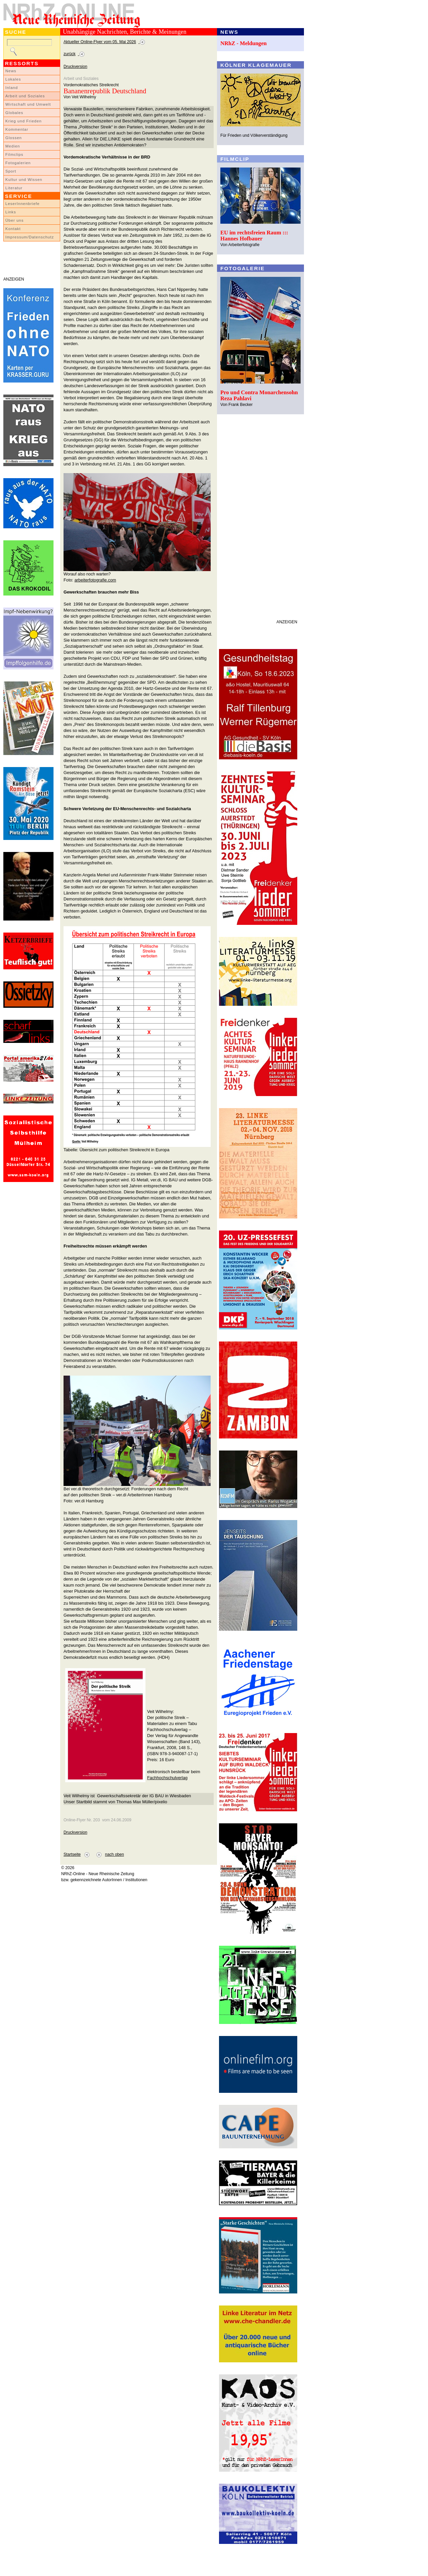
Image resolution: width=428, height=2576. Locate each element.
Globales (14, 113)
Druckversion (75, 66)
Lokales (13, 79)
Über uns (14, 220)
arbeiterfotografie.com (95, 579)
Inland (11, 88)
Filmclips (14, 154)
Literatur (13, 188)
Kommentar (16, 129)
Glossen (13, 138)
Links (10, 212)
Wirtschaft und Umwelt (28, 104)
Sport (10, 171)
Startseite (72, 1854)
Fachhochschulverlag (167, 1777)
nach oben (114, 1854)
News (10, 71)
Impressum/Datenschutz (29, 237)
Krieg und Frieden (23, 121)
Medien (12, 146)
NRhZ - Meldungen (243, 43)
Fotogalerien (18, 163)
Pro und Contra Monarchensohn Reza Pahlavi (259, 395)
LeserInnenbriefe (22, 204)
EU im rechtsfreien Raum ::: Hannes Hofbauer (254, 235)
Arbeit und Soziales (25, 96)
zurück (70, 53)
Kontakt (13, 229)
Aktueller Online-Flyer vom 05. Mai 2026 (100, 41)
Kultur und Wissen (23, 180)
